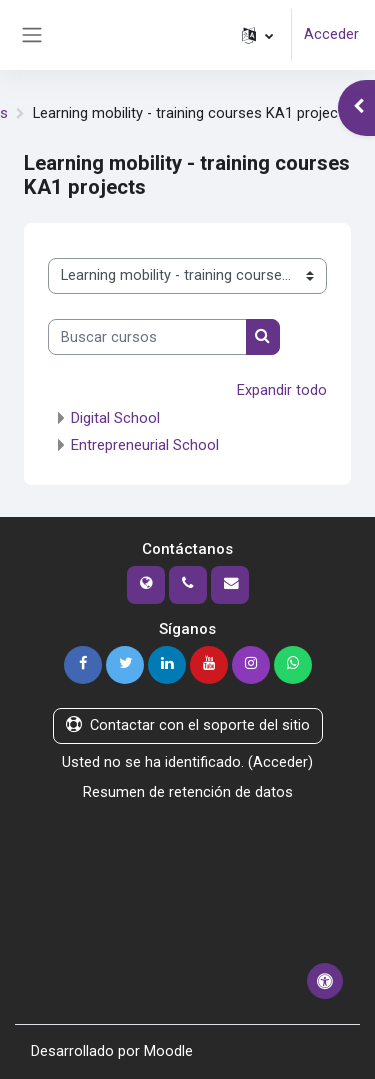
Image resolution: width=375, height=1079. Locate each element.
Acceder (331, 34)
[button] (257, 35)
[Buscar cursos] (147, 337)
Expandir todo (282, 390)
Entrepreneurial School (145, 445)
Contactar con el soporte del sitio (188, 725)
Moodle (168, 1051)
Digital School (115, 418)
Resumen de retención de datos (188, 792)
